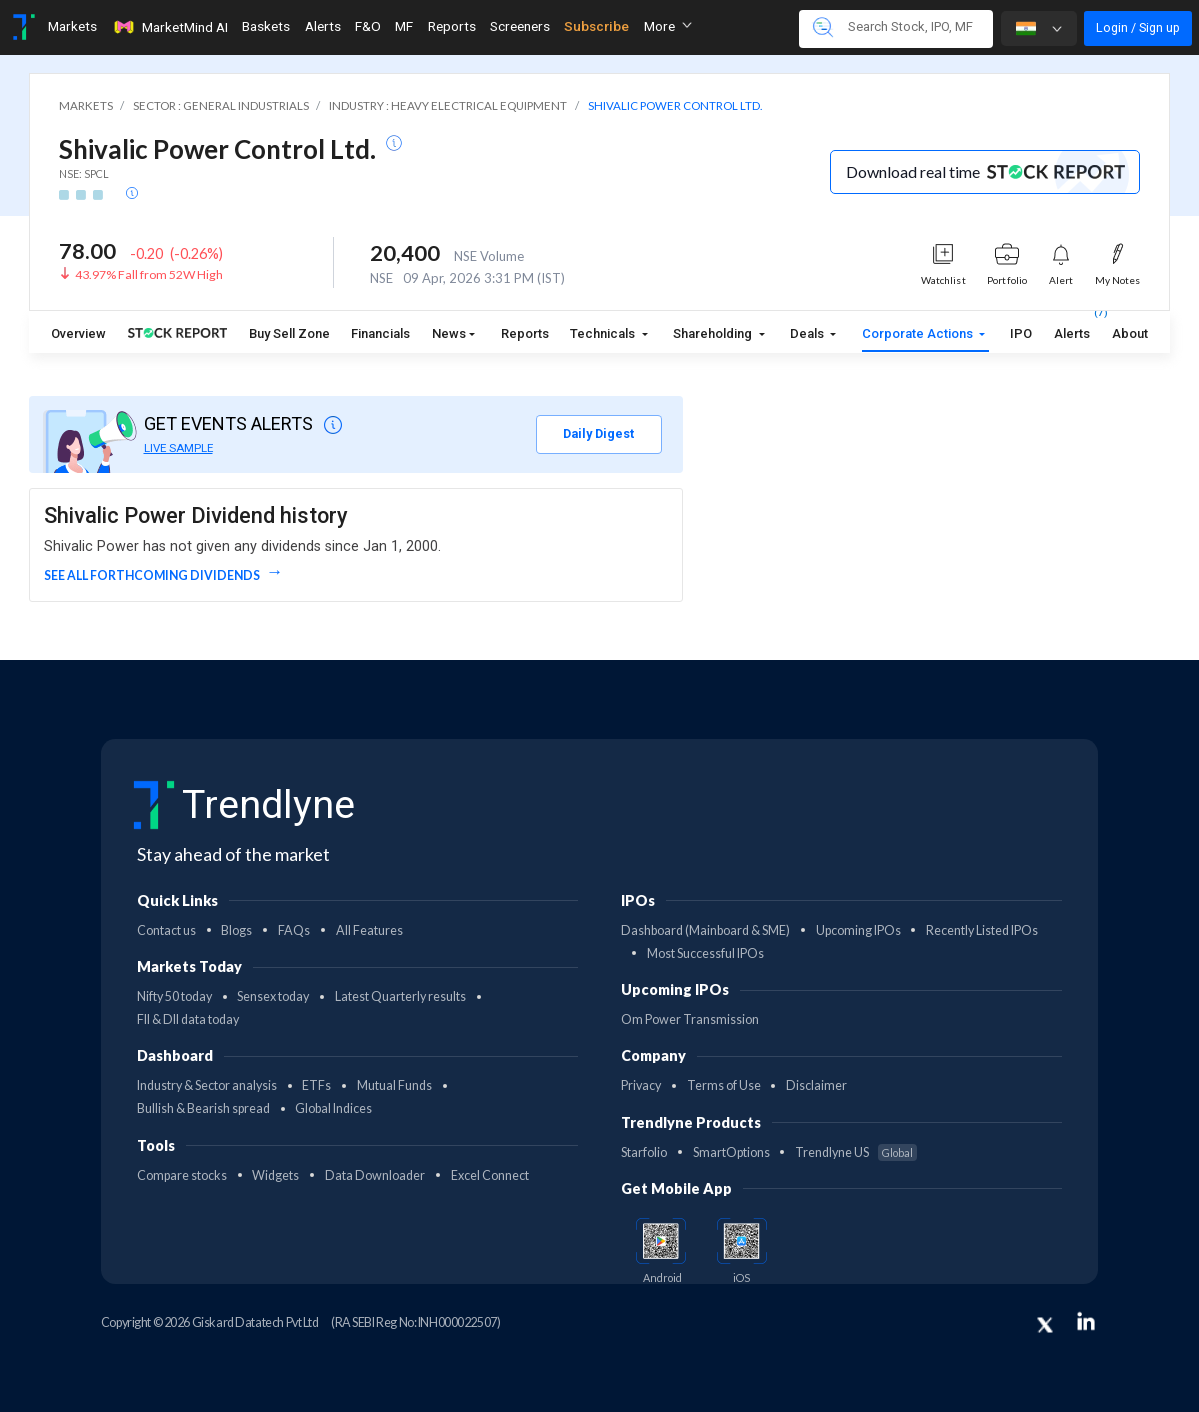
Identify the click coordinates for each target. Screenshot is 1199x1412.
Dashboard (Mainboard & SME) (705, 930)
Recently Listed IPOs (982, 930)
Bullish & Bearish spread (203, 1108)
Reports (525, 333)
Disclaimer (816, 1085)
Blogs (236, 930)
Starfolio (644, 1152)
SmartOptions (731, 1152)
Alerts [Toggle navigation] (323, 26)
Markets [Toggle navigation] (72, 26)
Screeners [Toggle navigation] (520, 26)
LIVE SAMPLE (178, 448)
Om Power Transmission (690, 1019)
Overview (78, 333)
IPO (1021, 333)
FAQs (294, 930)
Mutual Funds (394, 1085)
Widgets (275, 1175)
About (1130, 333)
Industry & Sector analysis (207, 1085)
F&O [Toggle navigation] (368, 26)
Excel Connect (490, 1175)
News (449, 333)
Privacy (641, 1085)
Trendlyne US (856, 1152)
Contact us (166, 930)
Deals (808, 333)
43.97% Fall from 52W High (149, 274)
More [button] (668, 26)
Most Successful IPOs (705, 953)
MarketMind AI (170, 27)
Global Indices (333, 1108)
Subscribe (596, 26)
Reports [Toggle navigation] (452, 26)
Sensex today (273, 996)
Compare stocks (182, 1175)
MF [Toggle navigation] (404, 26)
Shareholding (714, 333)
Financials (380, 333)
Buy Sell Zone (289, 333)
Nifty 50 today (174, 996)
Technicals (604, 333)
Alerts (1072, 329)
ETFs (316, 1085)
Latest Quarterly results (400, 996)
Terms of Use (724, 1085)
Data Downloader (375, 1175)
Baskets (266, 26)
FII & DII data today (188, 1019)
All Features (369, 930)
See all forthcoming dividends (153, 575)
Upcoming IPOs (858, 930)
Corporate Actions (919, 333)
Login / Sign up (1138, 27)
